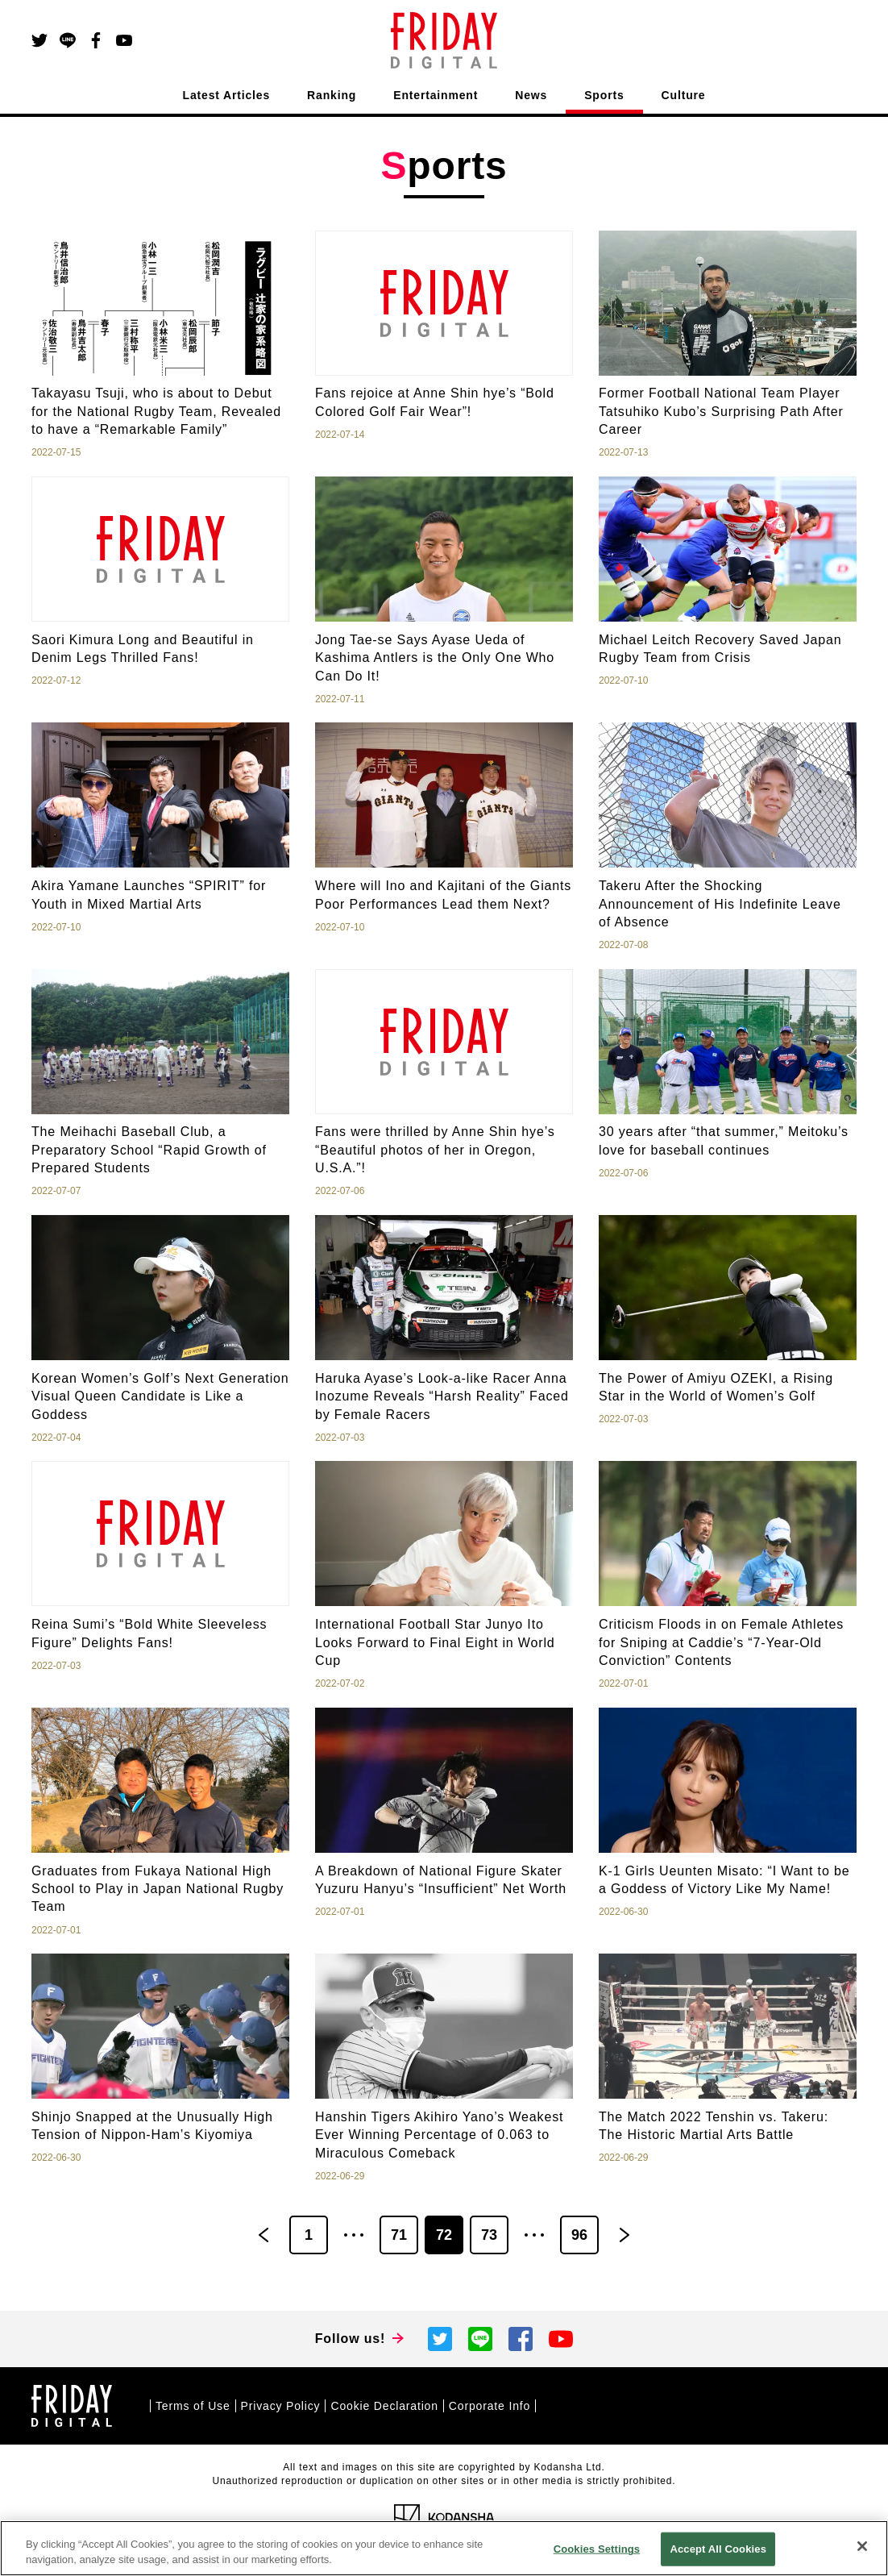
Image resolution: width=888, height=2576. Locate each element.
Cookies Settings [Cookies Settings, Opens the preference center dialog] (597, 2549)
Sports (604, 95)
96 (579, 2235)
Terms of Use (193, 2405)
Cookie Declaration (384, 2405)
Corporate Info (489, 2405)
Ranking (331, 95)
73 (489, 2235)
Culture (684, 95)
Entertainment (435, 95)
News (531, 95)
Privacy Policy (281, 2405)
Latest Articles (227, 95)
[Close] (862, 2546)
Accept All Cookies (718, 2549)
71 (399, 2235)
